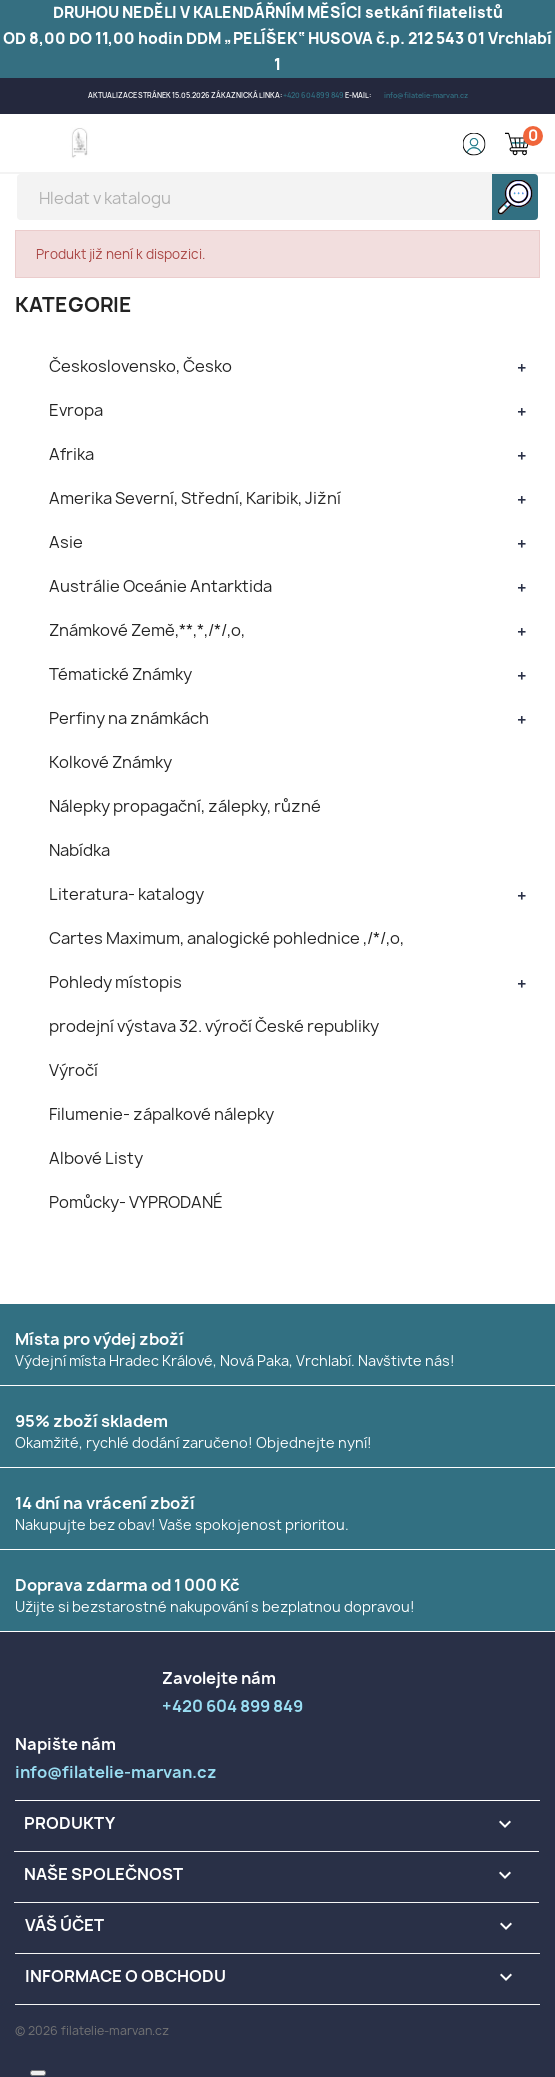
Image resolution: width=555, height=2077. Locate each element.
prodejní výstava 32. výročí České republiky (214, 1026)
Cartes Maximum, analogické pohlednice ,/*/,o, (226, 938)
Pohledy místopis (115, 982)
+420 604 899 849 (313, 95)
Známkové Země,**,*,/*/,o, (147, 630)
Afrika (71, 454)
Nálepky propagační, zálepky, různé (185, 806)
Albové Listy (96, 1158)
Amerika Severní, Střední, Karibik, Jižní (195, 498)
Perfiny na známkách (129, 718)
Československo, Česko (140, 366)
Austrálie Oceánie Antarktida (160, 586)
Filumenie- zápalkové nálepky (161, 1114)
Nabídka (79, 850)
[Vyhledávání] (278, 197)
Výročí (73, 1070)
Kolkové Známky (110, 762)
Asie (66, 542)
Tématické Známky (120, 674)
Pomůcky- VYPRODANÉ (136, 1202)
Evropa (76, 410)
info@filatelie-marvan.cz (426, 95)
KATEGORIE (73, 304)
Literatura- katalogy (126, 894)
